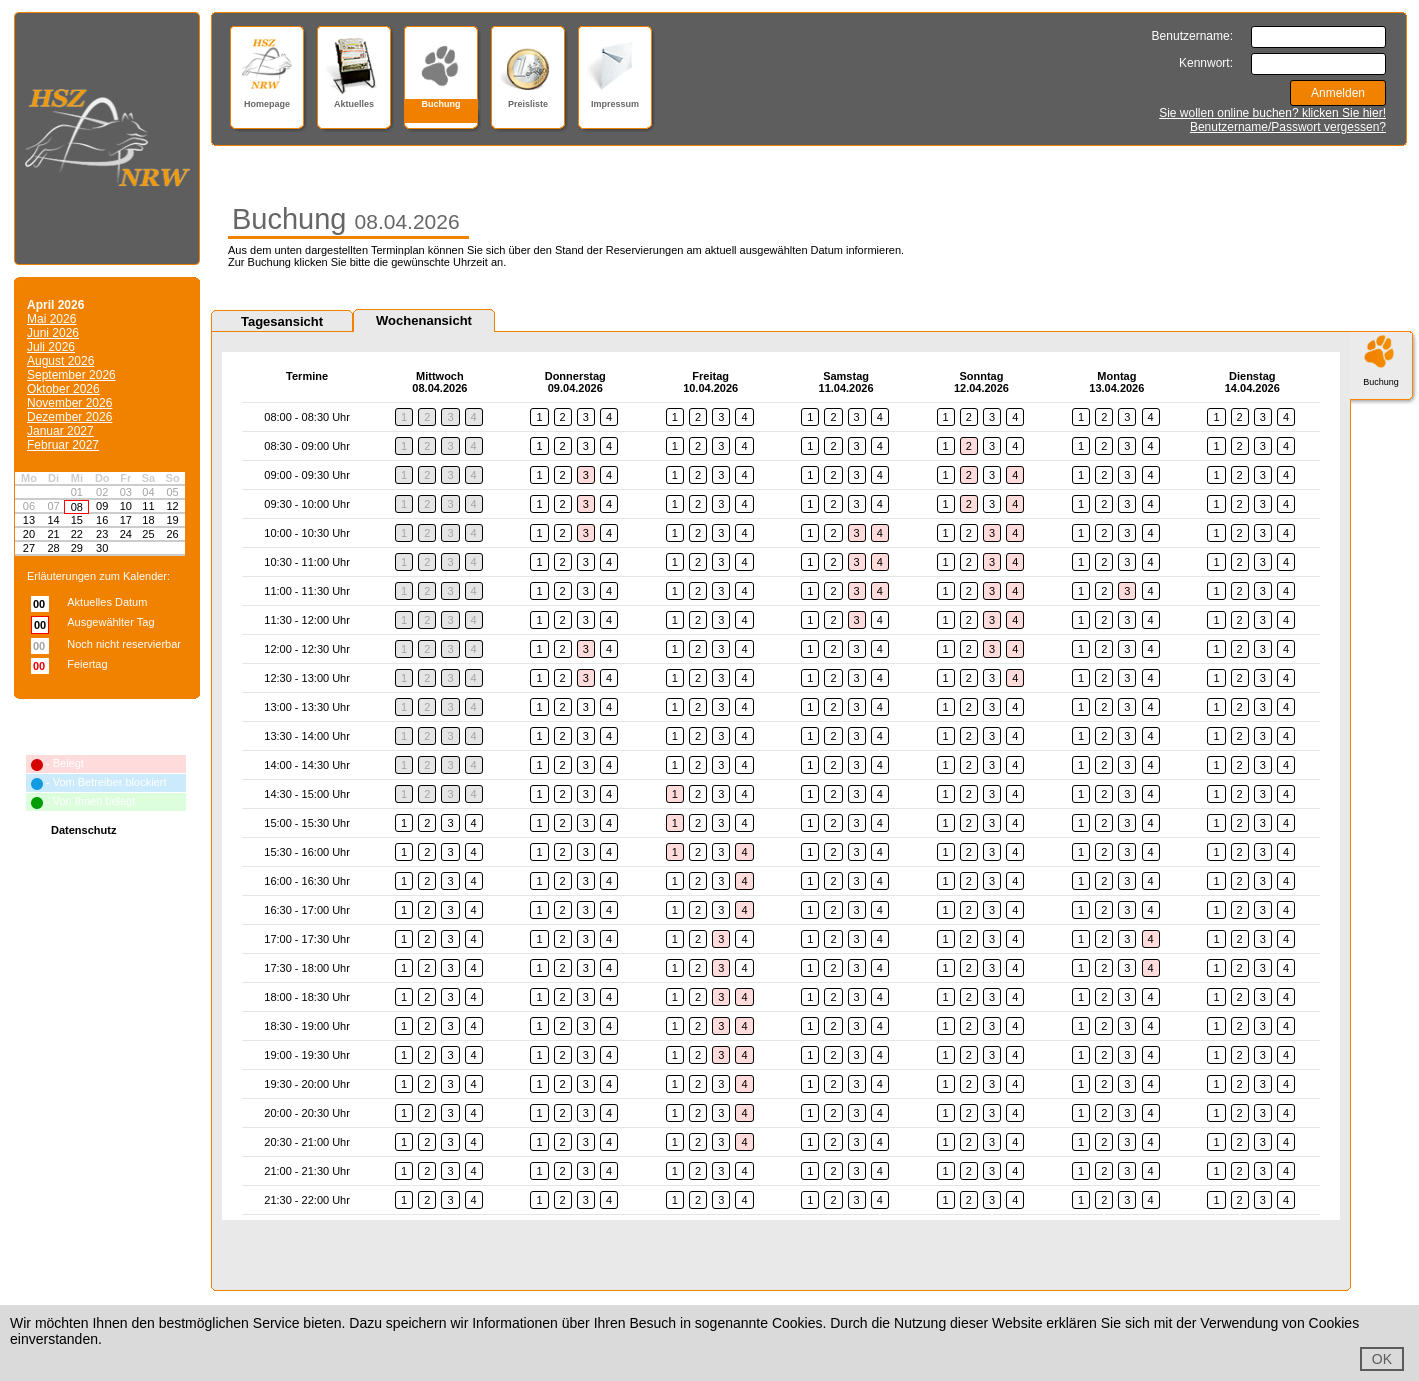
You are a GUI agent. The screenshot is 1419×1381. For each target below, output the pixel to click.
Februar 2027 (63, 445)
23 (102, 534)
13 (29, 520)
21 (53, 534)
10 (126, 506)
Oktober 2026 (63, 389)
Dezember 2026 (69, 417)
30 (102, 548)
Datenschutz (83, 830)
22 (77, 534)
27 (29, 548)
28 (53, 548)
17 (126, 520)
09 (102, 506)
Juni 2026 (53, 333)
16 (102, 520)
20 (29, 534)
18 (148, 520)
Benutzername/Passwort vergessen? (1288, 127)
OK (1382, 1359)
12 (172, 506)
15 (77, 520)
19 (172, 520)
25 (148, 534)
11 (148, 506)
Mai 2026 (51, 319)
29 (77, 548)
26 (172, 534)
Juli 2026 (51, 347)
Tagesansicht (282, 321)
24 (126, 534)
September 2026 (71, 375)
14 (53, 520)
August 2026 (60, 361)
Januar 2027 (60, 431)
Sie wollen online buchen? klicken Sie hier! (1272, 113)
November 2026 (69, 403)
